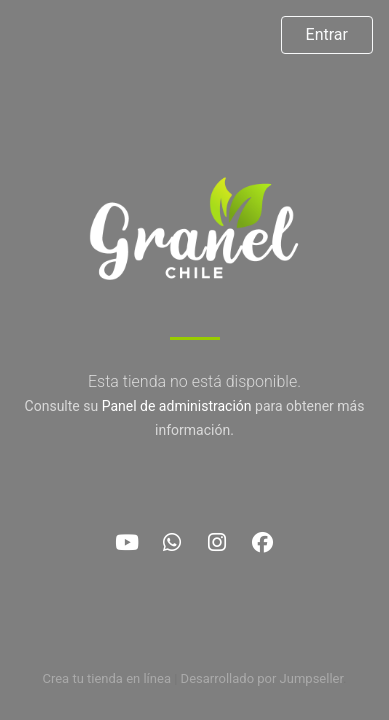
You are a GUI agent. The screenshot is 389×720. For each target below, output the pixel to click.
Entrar (327, 34)
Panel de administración (177, 406)
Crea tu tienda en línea (108, 678)
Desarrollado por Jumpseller (262, 678)
